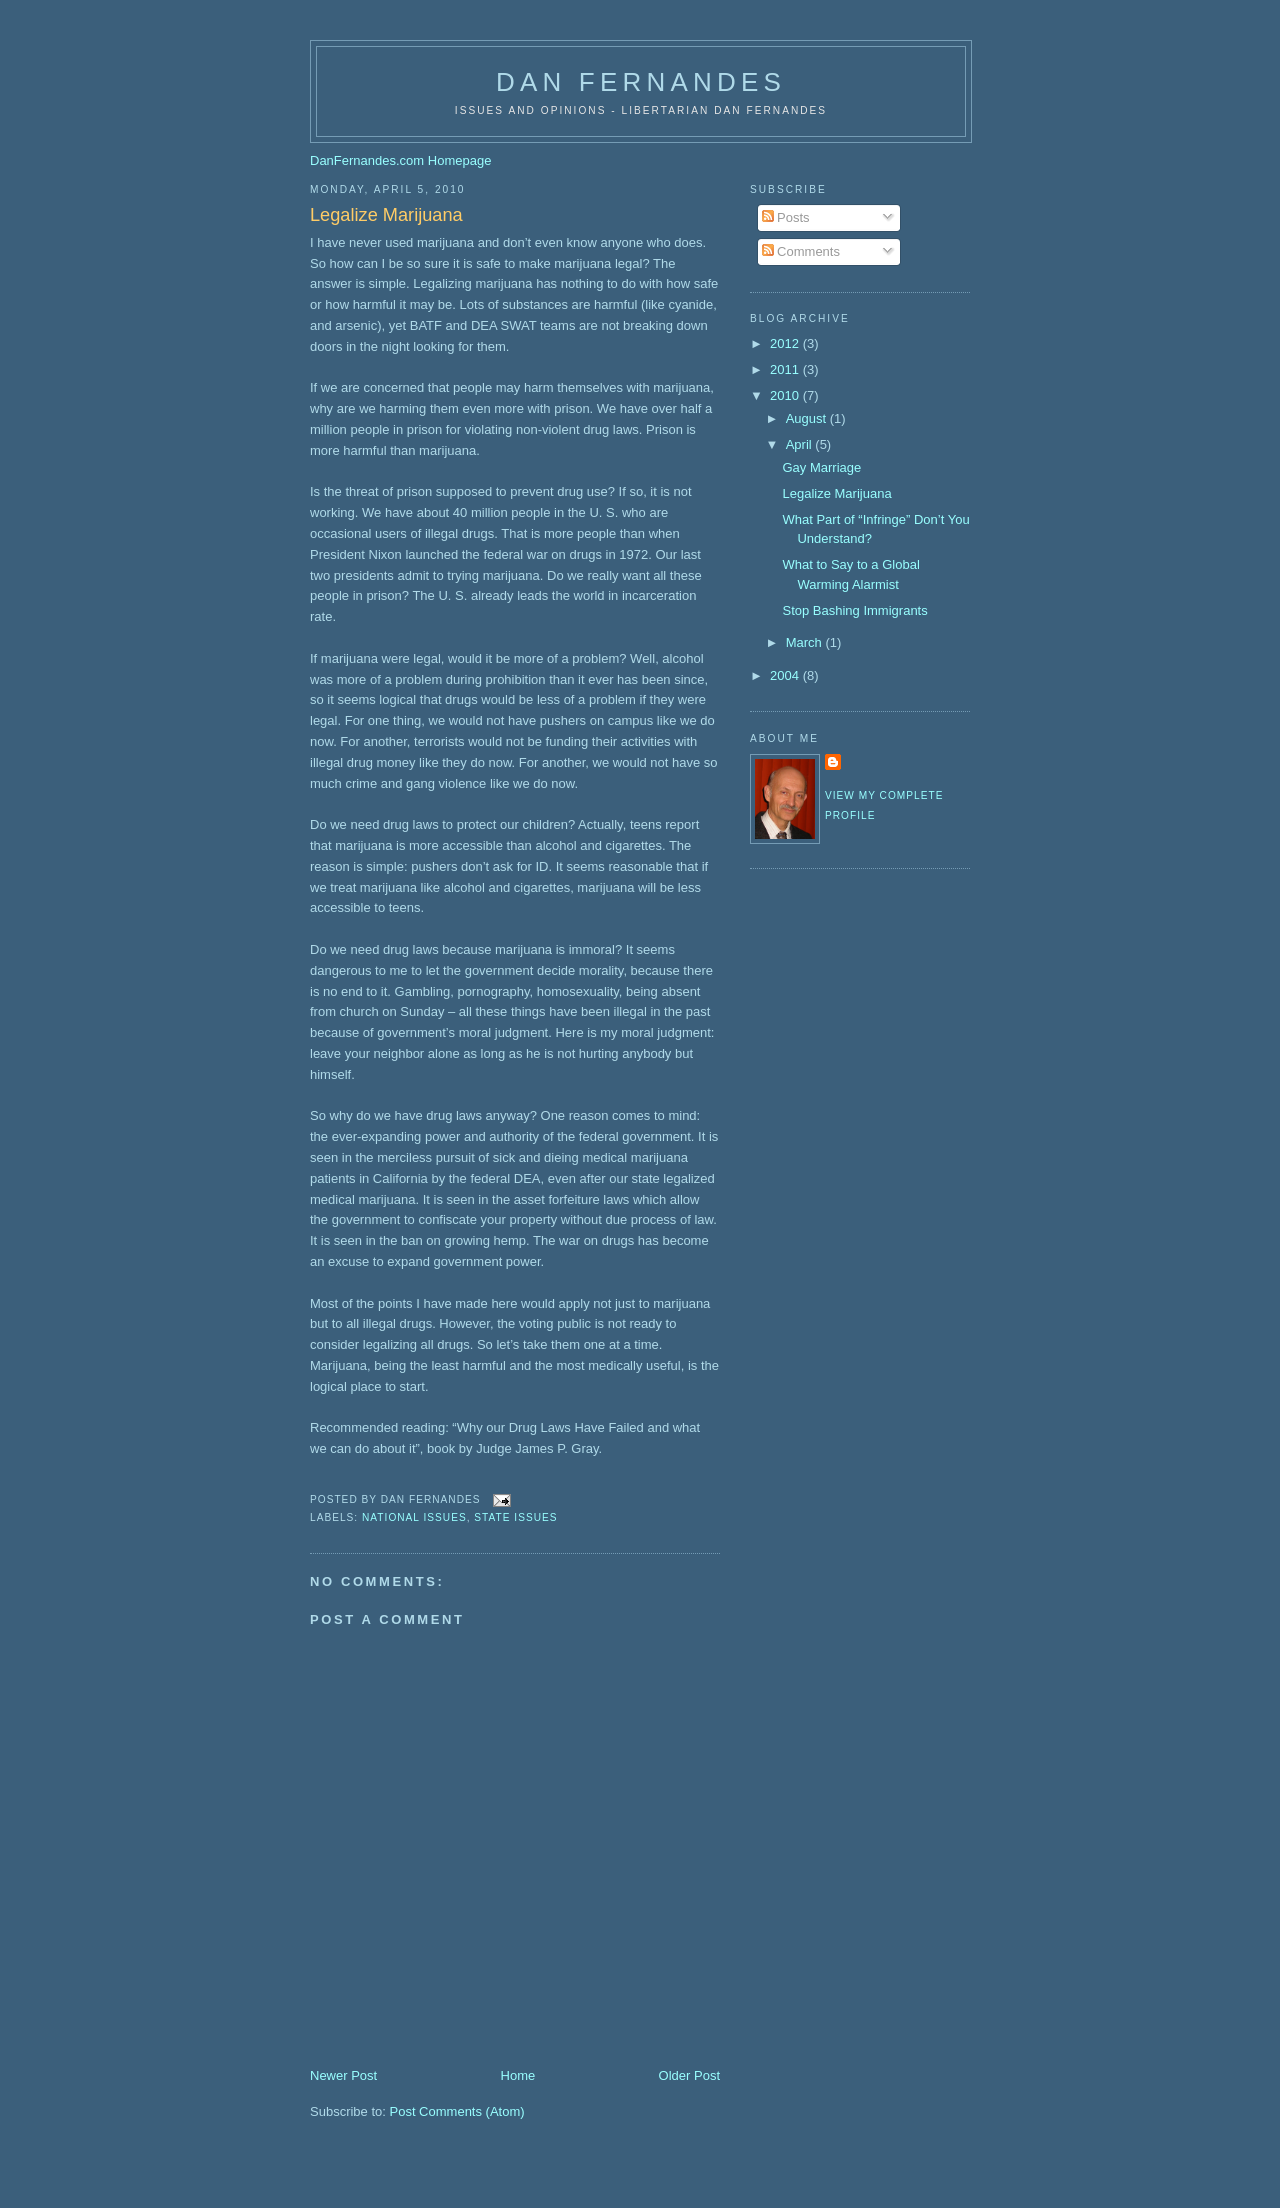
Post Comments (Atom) (457, 2111)
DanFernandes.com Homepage (400, 160)
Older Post (689, 2075)
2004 (786, 675)
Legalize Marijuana (386, 215)
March (806, 642)
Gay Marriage (821, 467)
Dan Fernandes (641, 82)
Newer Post (343, 2075)
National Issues (414, 1517)
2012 (786, 343)
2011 (786, 369)
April (801, 444)
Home (518, 2075)
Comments (801, 251)
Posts (786, 217)
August (808, 418)
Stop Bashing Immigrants (854, 610)
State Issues (515, 1517)
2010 (786, 395)
